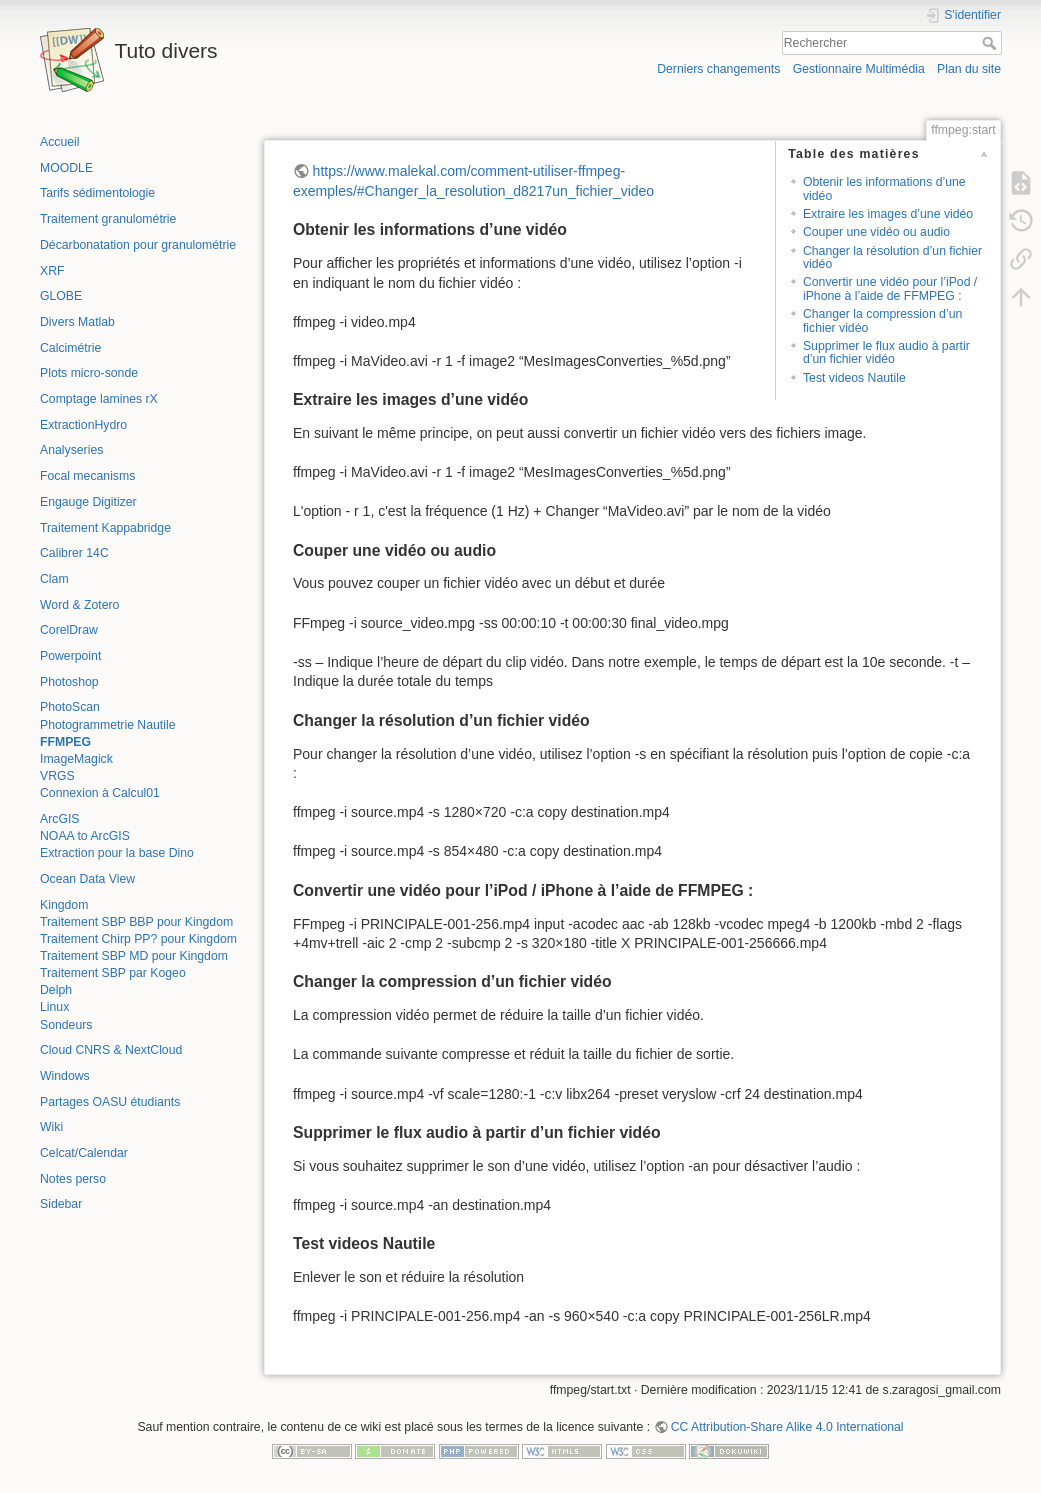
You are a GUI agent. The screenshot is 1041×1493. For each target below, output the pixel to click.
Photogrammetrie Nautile (108, 725)
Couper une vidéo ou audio (876, 232)
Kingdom (64, 905)
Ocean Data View (87, 879)
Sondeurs (66, 1025)
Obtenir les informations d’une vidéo (884, 188)
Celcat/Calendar (84, 1153)
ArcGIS (59, 819)
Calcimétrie (70, 348)
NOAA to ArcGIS (85, 836)
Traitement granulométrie (108, 219)
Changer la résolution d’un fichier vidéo (892, 257)
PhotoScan (70, 707)
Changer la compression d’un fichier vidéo (882, 320)
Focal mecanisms (87, 476)
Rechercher (991, 43)
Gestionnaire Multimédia (859, 69)
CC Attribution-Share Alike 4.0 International (787, 1427)
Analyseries (71, 450)
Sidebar (61, 1204)
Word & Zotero (79, 605)
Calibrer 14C (74, 553)
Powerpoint (70, 656)
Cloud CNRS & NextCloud (111, 1050)
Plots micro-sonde (89, 373)
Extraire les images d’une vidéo (888, 214)
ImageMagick (76, 759)
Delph (56, 990)
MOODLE (66, 168)
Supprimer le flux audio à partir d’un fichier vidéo (886, 352)
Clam (54, 579)
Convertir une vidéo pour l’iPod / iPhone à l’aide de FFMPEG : (890, 288)
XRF (52, 271)
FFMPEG (65, 742)
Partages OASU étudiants (110, 1102)
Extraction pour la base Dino (117, 853)
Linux (54, 1007)
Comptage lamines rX (99, 399)
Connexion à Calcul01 (100, 793)
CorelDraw (69, 630)
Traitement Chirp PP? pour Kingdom (138, 939)
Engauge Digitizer (88, 502)
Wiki (51, 1127)
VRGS (57, 776)
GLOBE (61, 296)
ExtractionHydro (83, 425)
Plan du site (969, 69)
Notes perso (73, 1179)
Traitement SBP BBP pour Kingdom (136, 922)
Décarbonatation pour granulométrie (138, 245)
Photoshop (69, 682)
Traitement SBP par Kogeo (113, 973)
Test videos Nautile (854, 378)
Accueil (60, 142)
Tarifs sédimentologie (97, 193)
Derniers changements (718, 69)
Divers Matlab (77, 322)
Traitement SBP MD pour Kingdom (134, 956)
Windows (65, 1076)
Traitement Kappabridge (105, 528)
